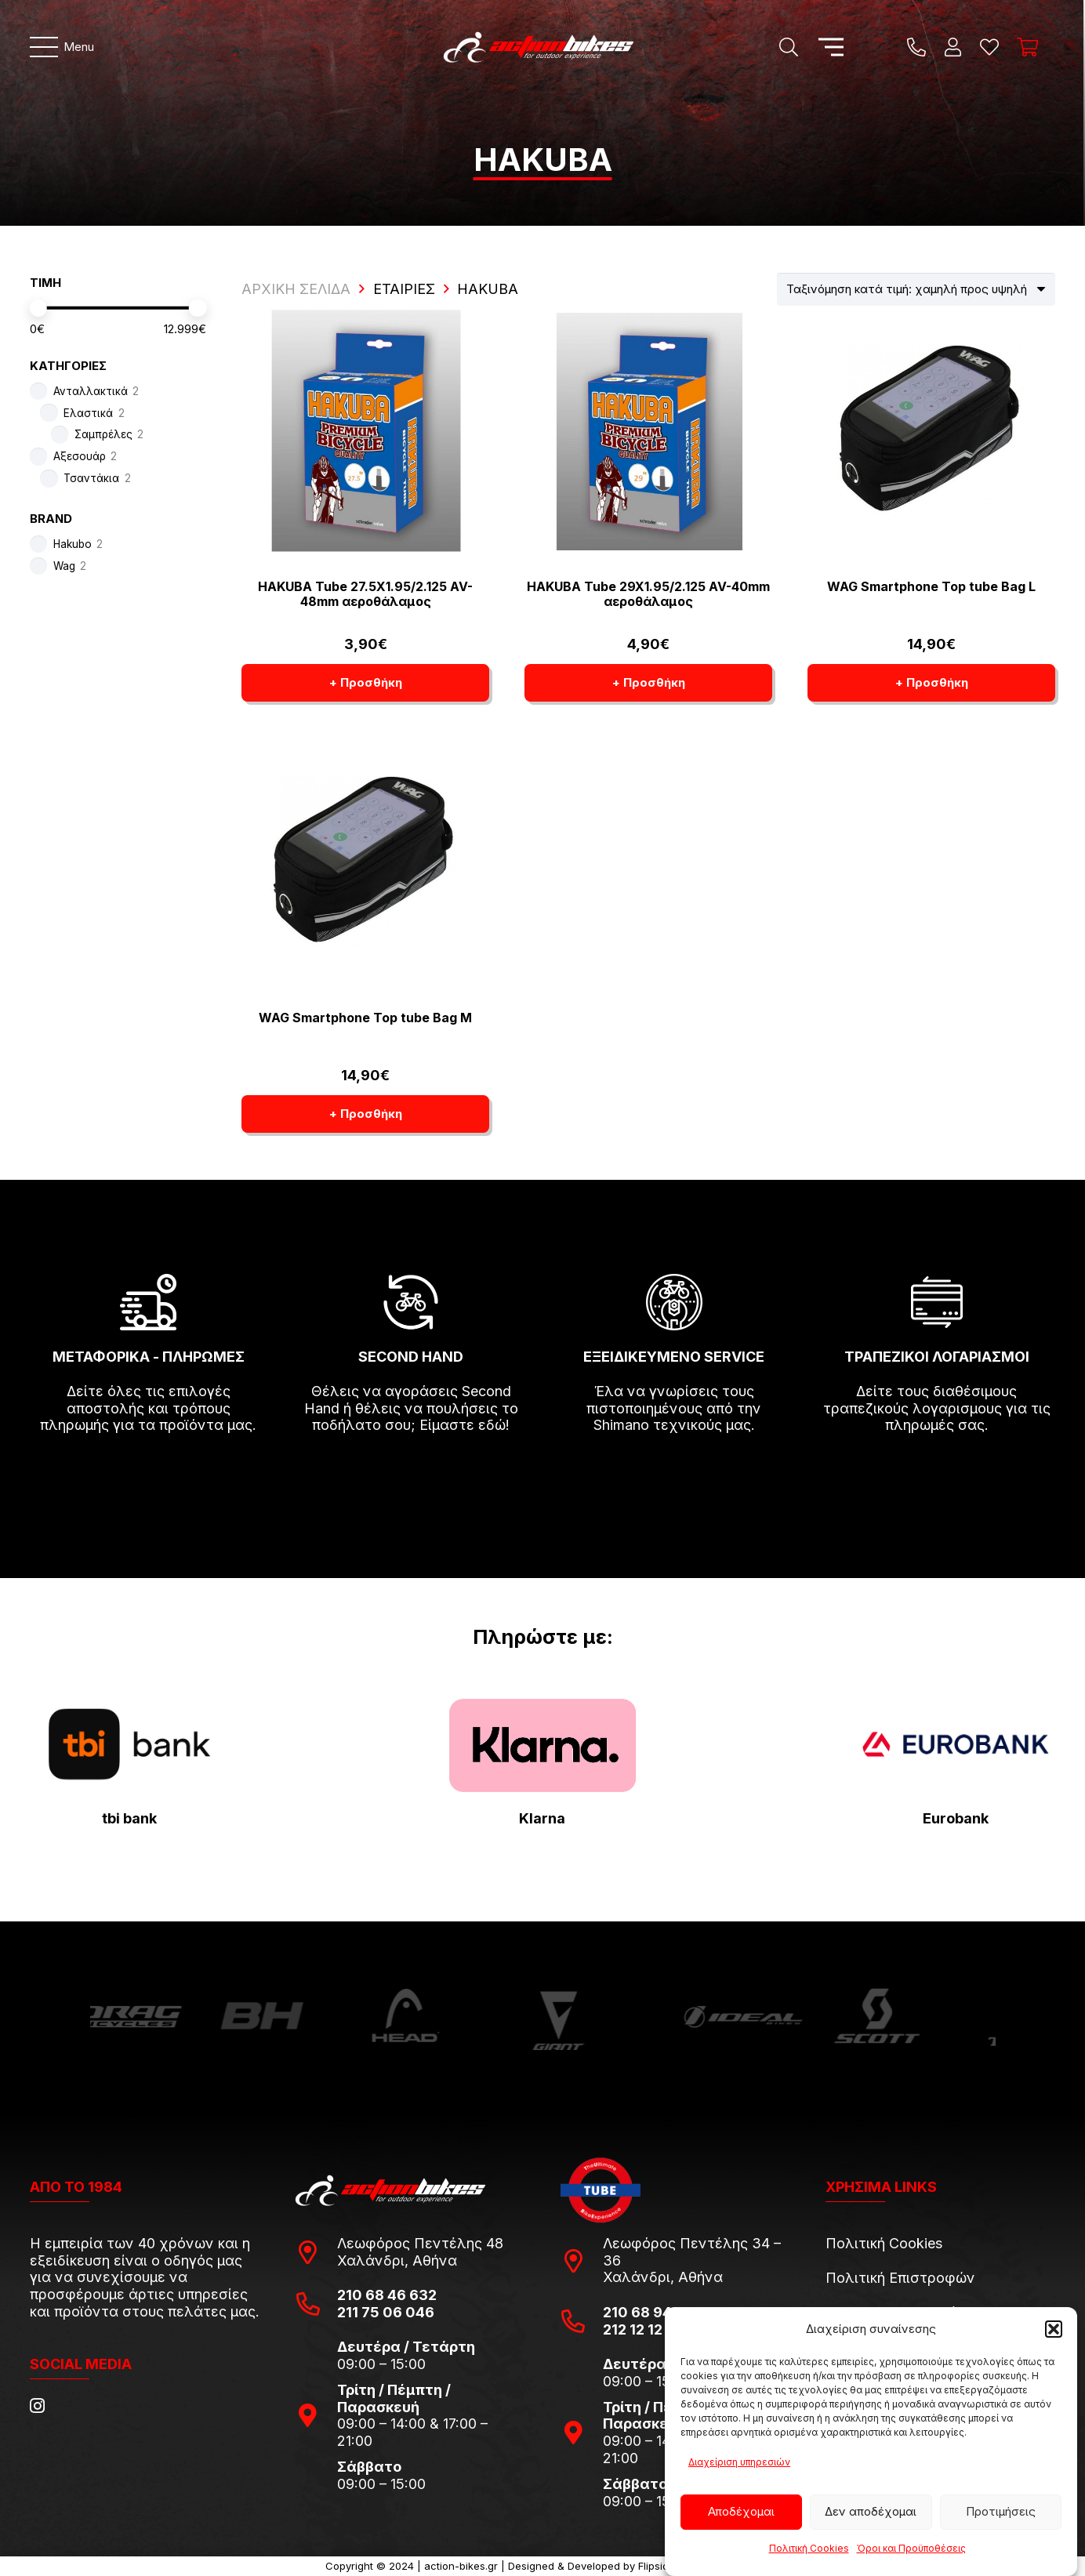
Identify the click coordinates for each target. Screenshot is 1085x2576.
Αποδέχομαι (741, 2511)
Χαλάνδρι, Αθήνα (397, 2260)
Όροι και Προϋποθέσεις (911, 2548)
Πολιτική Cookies (809, 2548)
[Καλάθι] (1027, 47)
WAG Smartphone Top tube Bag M (365, 1017)
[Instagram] (37, 2406)
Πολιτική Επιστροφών (900, 2277)
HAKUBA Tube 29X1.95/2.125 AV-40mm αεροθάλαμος (648, 594)
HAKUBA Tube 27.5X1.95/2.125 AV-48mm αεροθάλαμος (365, 594)
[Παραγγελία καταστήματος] (916, 289)
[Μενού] (62, 47)
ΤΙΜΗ (45, 282)
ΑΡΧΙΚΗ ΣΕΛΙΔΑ (295, 289)
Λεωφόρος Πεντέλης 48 (420, 2243)
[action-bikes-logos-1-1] (538, 47)
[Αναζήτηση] (788, 47)
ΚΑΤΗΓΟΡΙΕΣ (68, 365)
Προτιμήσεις (1001, 2511)
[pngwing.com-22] (542, 1745)
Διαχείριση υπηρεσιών (739, 2462)
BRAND (51, 518)
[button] (1053, 2329)
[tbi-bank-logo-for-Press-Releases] (129, 1744)
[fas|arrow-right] (148, 1470)
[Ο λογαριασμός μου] (953, 47)
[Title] (916, 47)
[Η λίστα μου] (989, 47)
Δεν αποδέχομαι (870, 2511)
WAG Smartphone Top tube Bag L (931, 586)
